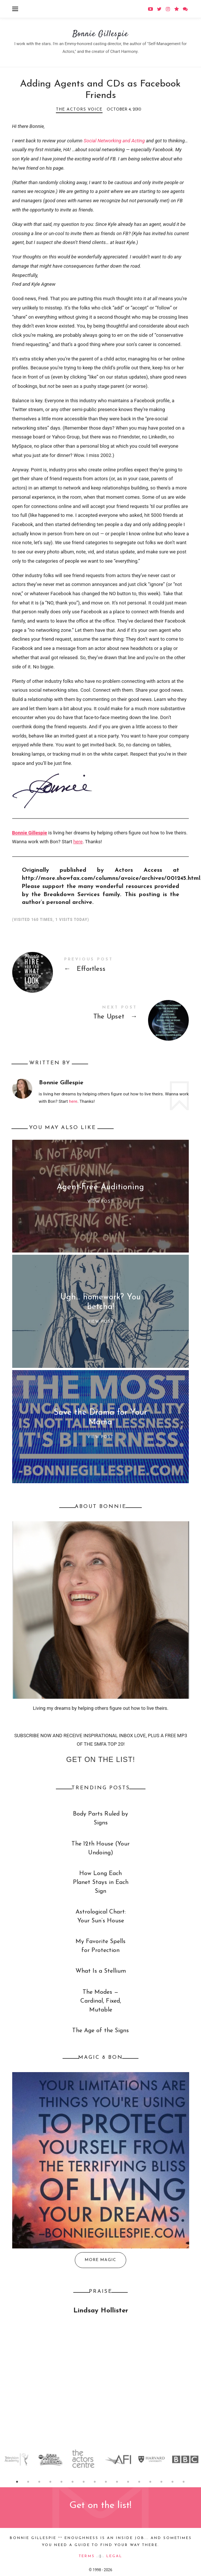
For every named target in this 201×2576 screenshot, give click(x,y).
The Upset (100, 1014)
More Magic (100, 2260)
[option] (17, 2459)
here (78, 841)
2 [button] (28, 2481)
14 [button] (161, 2481)
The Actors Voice (79, 110)
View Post (100, 1202)
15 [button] (173, 2481)
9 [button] (106, 2481)
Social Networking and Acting (114, 140)
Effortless (100, 966)
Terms (87, 2556)
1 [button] (17, 2481)
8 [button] (95, 2481)
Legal (114, 2556)
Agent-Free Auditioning (100, 1187)
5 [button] (62, 2481)
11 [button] (128, 2481)
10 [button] (117, 2481)
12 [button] (139, 2481)
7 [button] (84, 2481)
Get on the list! (100, 1759)
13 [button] (150, 2481)
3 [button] (39, 2481)
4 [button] (50, 2481)
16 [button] (184, 2481)
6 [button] (73, 2481)
